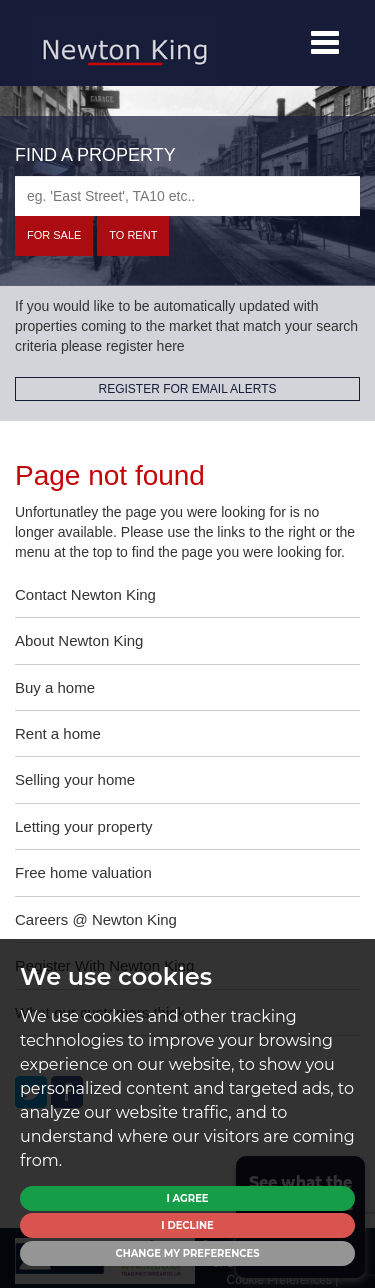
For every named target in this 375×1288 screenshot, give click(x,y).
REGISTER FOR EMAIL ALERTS (187, 389)
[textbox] (187, 196)
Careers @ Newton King (96, 919)
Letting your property (84, 826)
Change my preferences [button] (187, 1253)
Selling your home (75, 779)
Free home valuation (83, 872)
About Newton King (79, 640)
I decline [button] (187, 1225)
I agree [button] (187, 1198)
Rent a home (58, 733)
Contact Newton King (85, 594)
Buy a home (55, 687)
